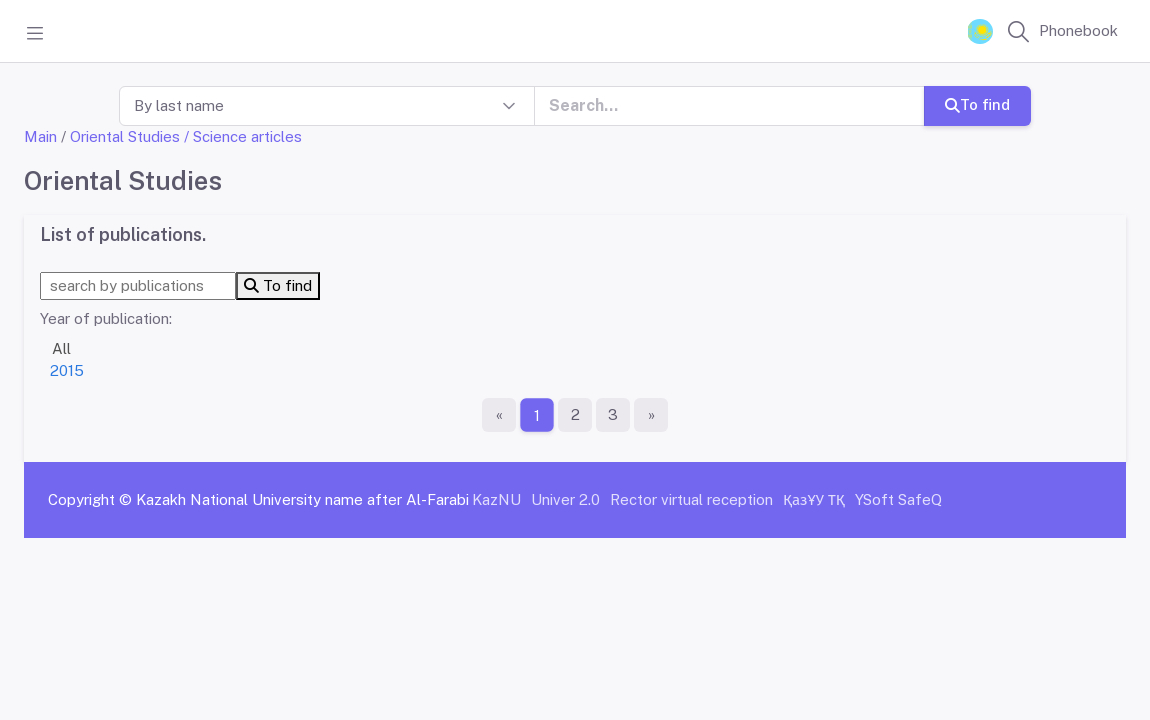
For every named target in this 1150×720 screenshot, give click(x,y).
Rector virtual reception (691, 499)
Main (40, 136)
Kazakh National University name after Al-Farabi (302, 499)
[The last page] (651, 415)
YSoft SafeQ (898, 499)
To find (977, 104)
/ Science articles (243, 136)
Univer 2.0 (565, 499)
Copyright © (90, 499)
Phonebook (1078, 30)
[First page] (499, 415)
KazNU (496, 499)
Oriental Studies (125, 136)
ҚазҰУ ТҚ (814, 499)
